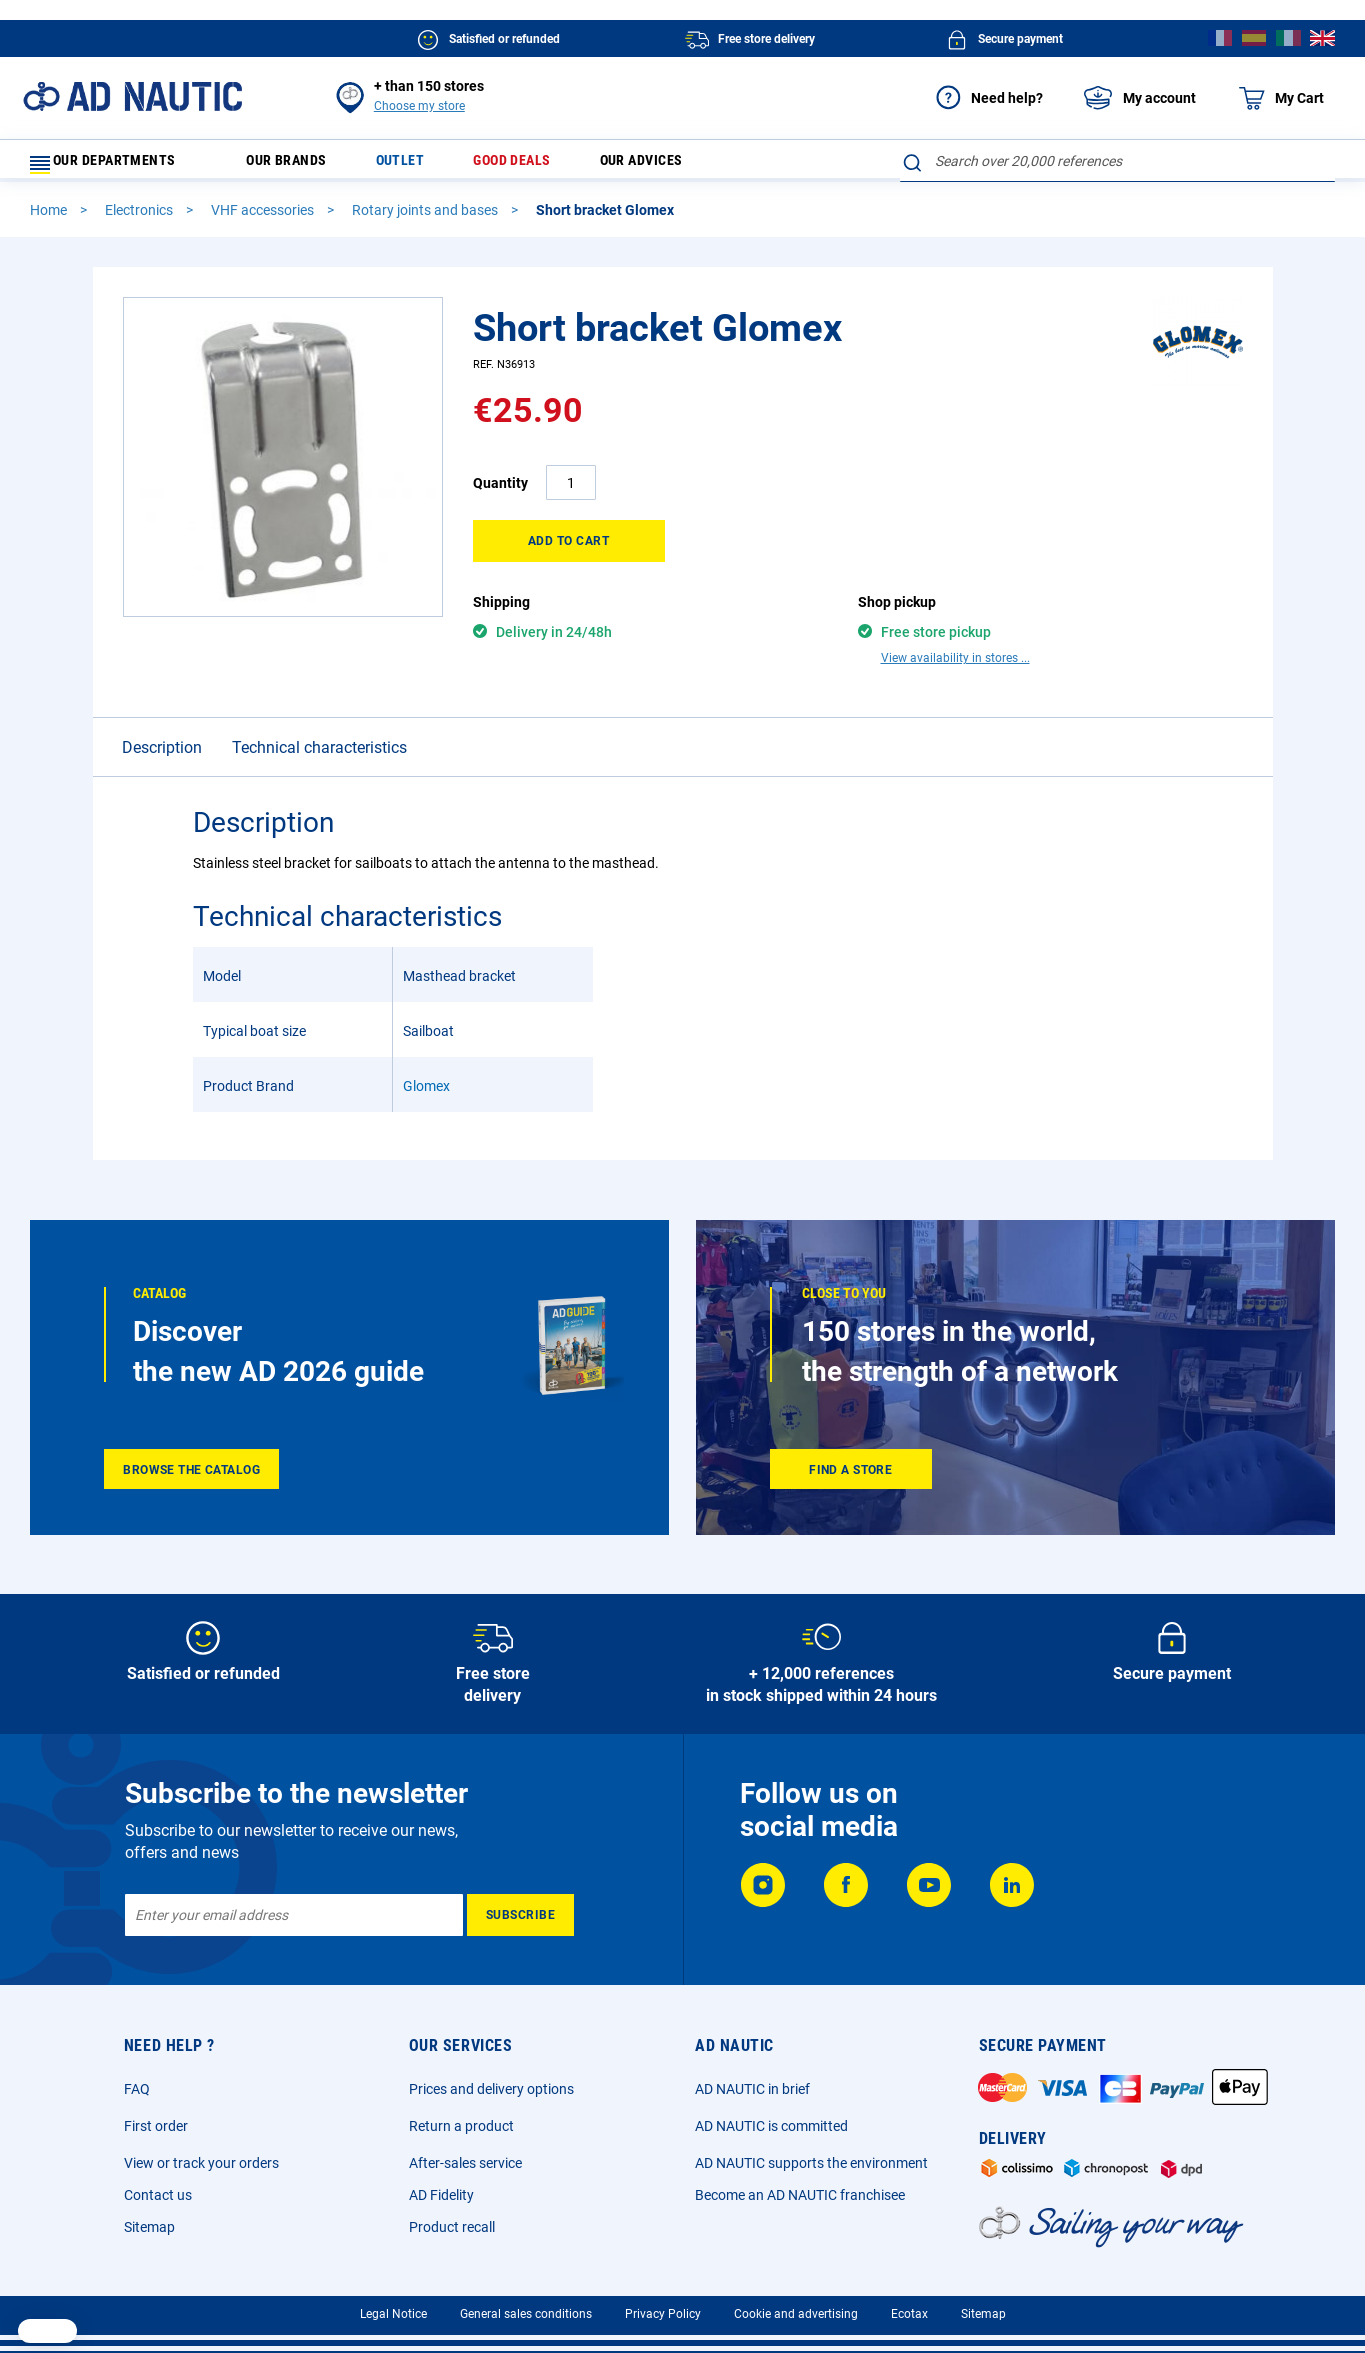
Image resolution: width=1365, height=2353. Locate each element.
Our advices (677, 165)
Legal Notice (393, 2308)
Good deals (537, 165)
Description (162, 721)
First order (156, 2120)
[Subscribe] (520, 1909)
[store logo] (132, 96)
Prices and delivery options (491, 2083)
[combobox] (1117, 161)
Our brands (297, 165)
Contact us (158, 2189)
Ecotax (909, 2308)
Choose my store (419, 106)
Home (50, 219)
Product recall (452, 2221)
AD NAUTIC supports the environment (811, 2157)
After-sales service (465, 2157)
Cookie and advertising (796, 2308)
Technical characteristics (319, 721)
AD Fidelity (441, 2189)
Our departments (115, 165)
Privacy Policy (663, 2308)
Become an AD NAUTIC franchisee (800, 2189)
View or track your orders (201, 2157)
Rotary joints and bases (426, 219)
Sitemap (149, 2221)
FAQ (137, 2083)
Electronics (140, 219)
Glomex (426, 1060)
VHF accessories (264, 219)
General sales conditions (526, 2308)
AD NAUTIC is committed (771, 2120)
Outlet (418, 165)
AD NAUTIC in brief (752, 2083)
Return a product (461, 2120)
